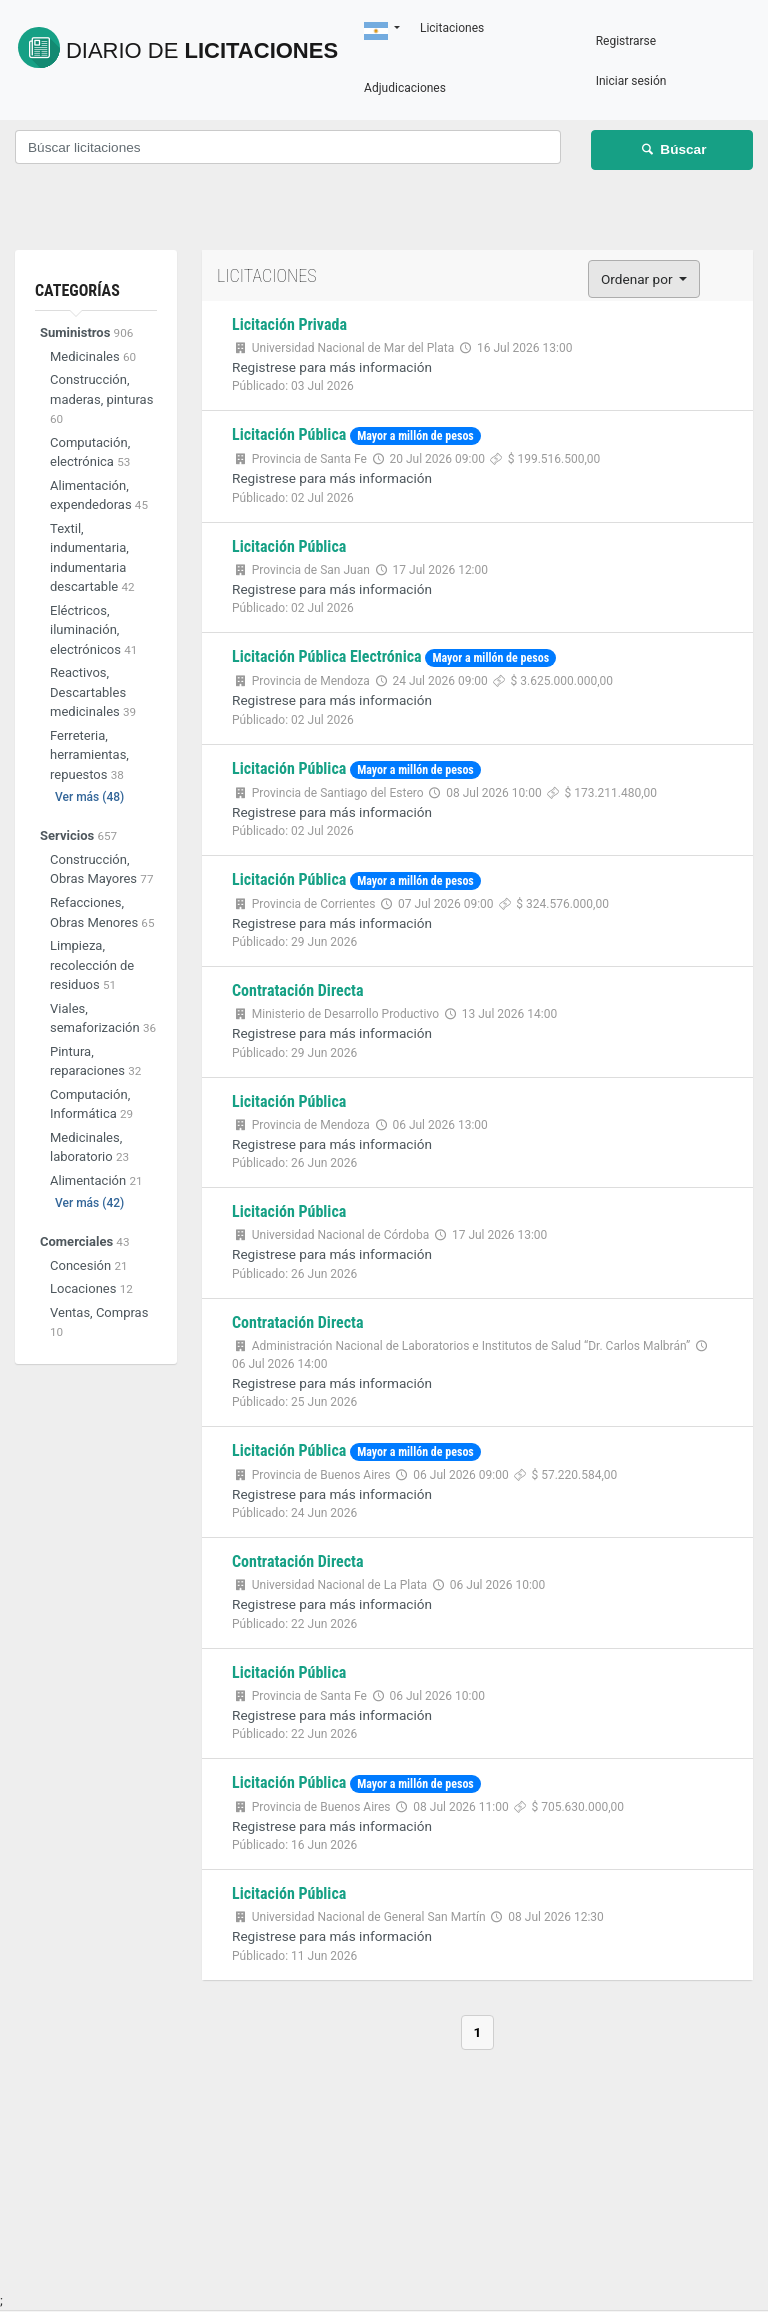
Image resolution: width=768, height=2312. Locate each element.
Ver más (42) (89, 1204)
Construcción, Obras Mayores (101, 870)
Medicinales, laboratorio (89, 1148)
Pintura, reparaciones (95, 1062)
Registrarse (659, 41)
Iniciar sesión (664, 81)
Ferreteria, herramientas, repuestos (89, 756)
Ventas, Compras (99, 1323)
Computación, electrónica (90, 453)
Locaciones (91, 1289)
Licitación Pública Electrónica (327, 656)
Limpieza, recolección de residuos (92, 966)
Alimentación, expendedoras (99, 496)
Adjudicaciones (504, 88)
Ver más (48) (89, 798)
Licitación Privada (289, 324)
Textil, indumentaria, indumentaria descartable (92, 559)
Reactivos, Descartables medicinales (93, 693)
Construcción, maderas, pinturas (101, 400)
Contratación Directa (298, 990)
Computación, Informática (91, 1105)
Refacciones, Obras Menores (102, 913)
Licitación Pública (289, 434)
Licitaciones (234, 44)
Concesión (89, 1266)
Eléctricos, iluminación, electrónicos (93, 631)
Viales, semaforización (103, 1019)
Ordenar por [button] (638, 279)
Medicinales (93, 357)
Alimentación (96, 1181)
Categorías (77, 290)
